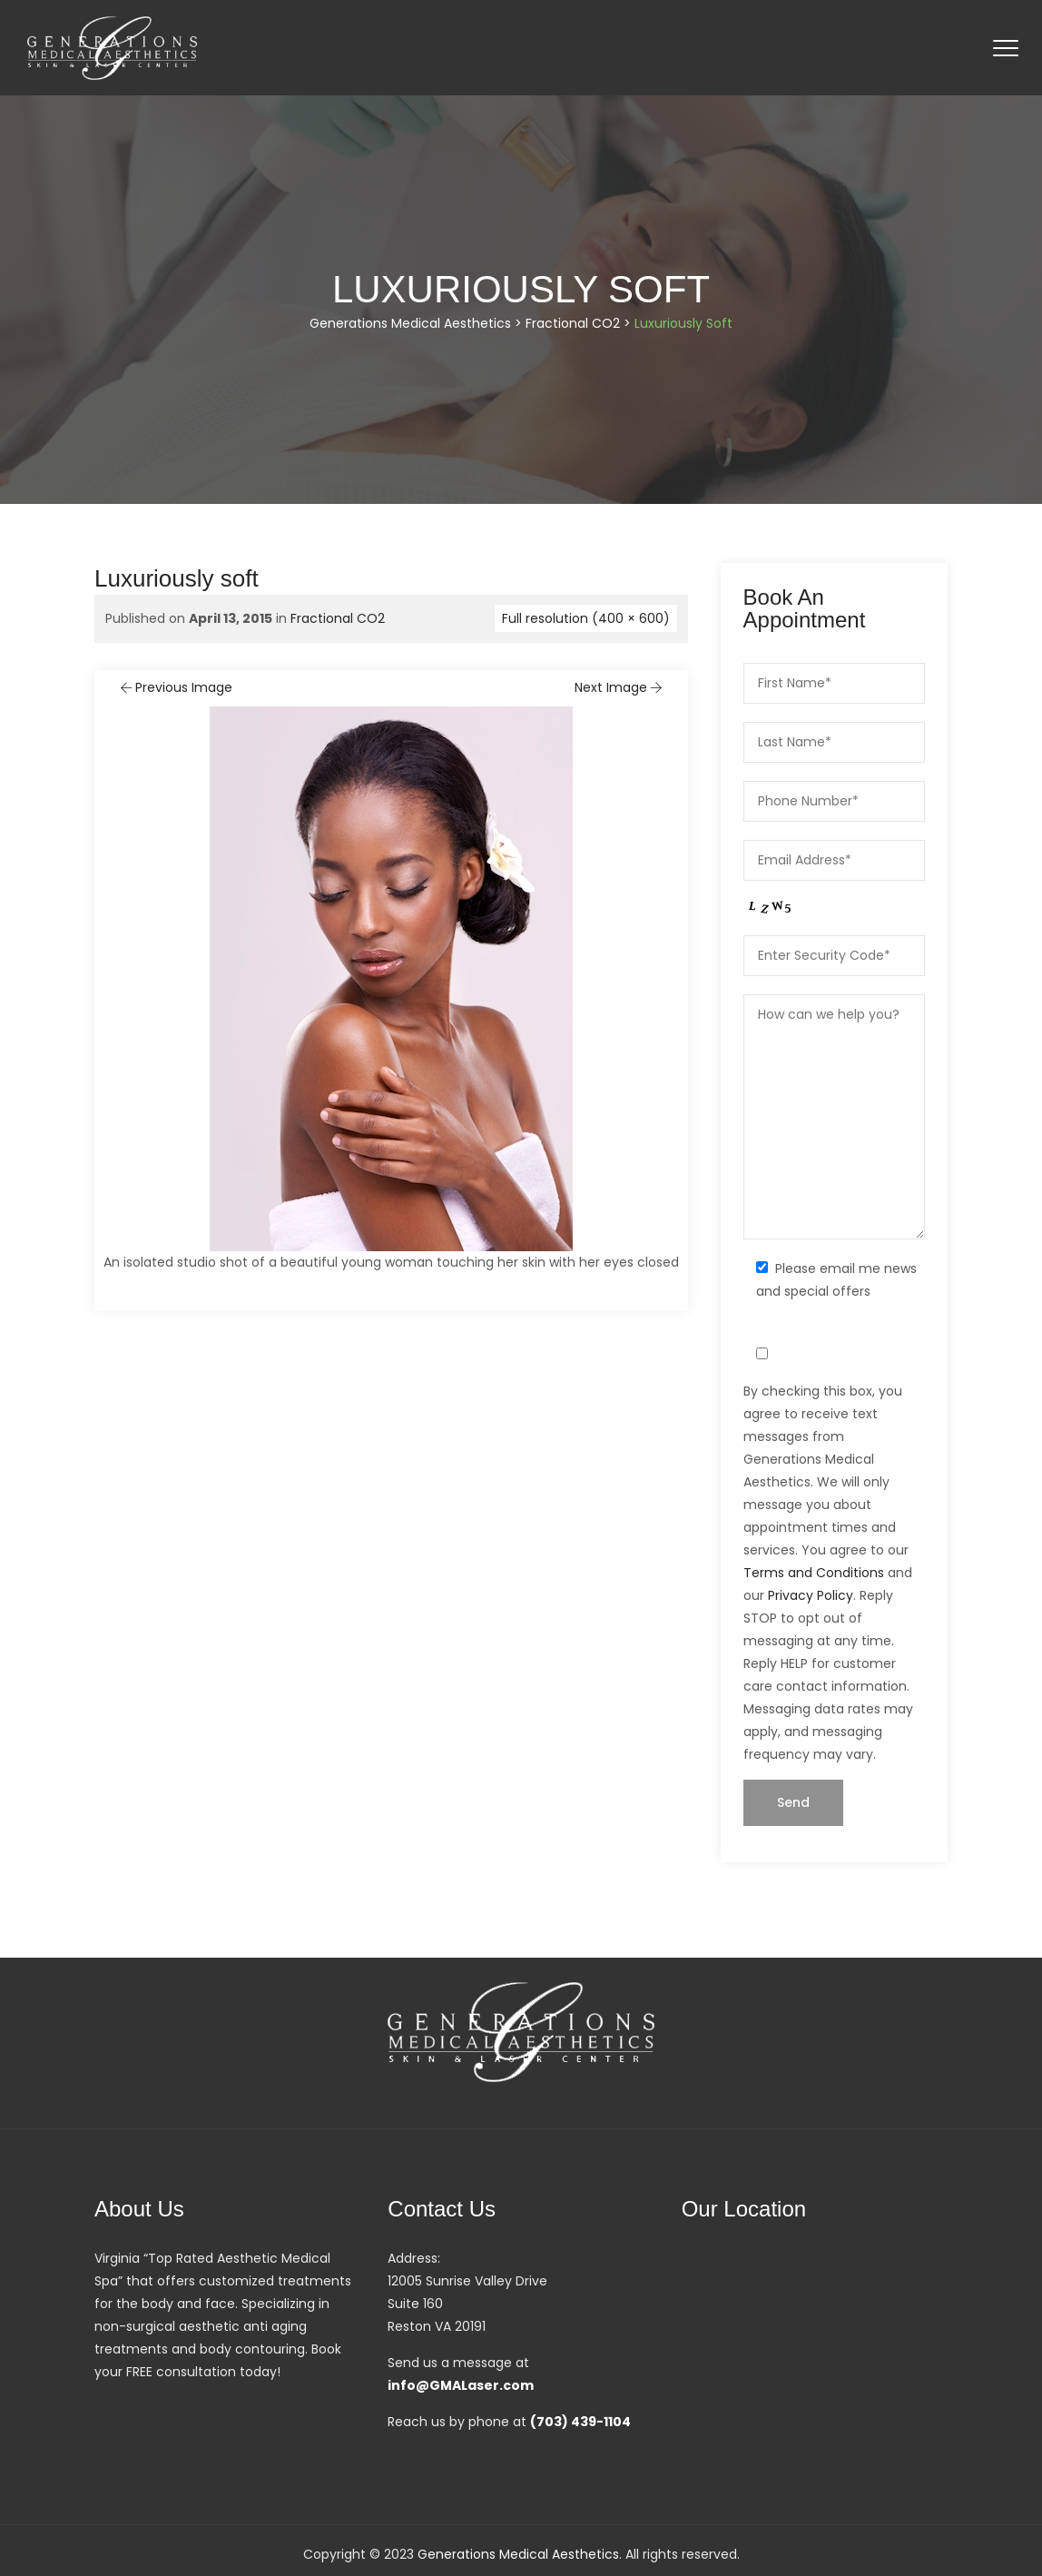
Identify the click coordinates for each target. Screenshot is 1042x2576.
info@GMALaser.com (461, 2385)
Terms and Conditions (813, 1573)
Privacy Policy (810, 1595)
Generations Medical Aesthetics (518, 2554)
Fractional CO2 (337, 618)
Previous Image (174, 687)
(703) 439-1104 (580, 2422)
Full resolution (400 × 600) (586, 618)
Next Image (620, 687)
